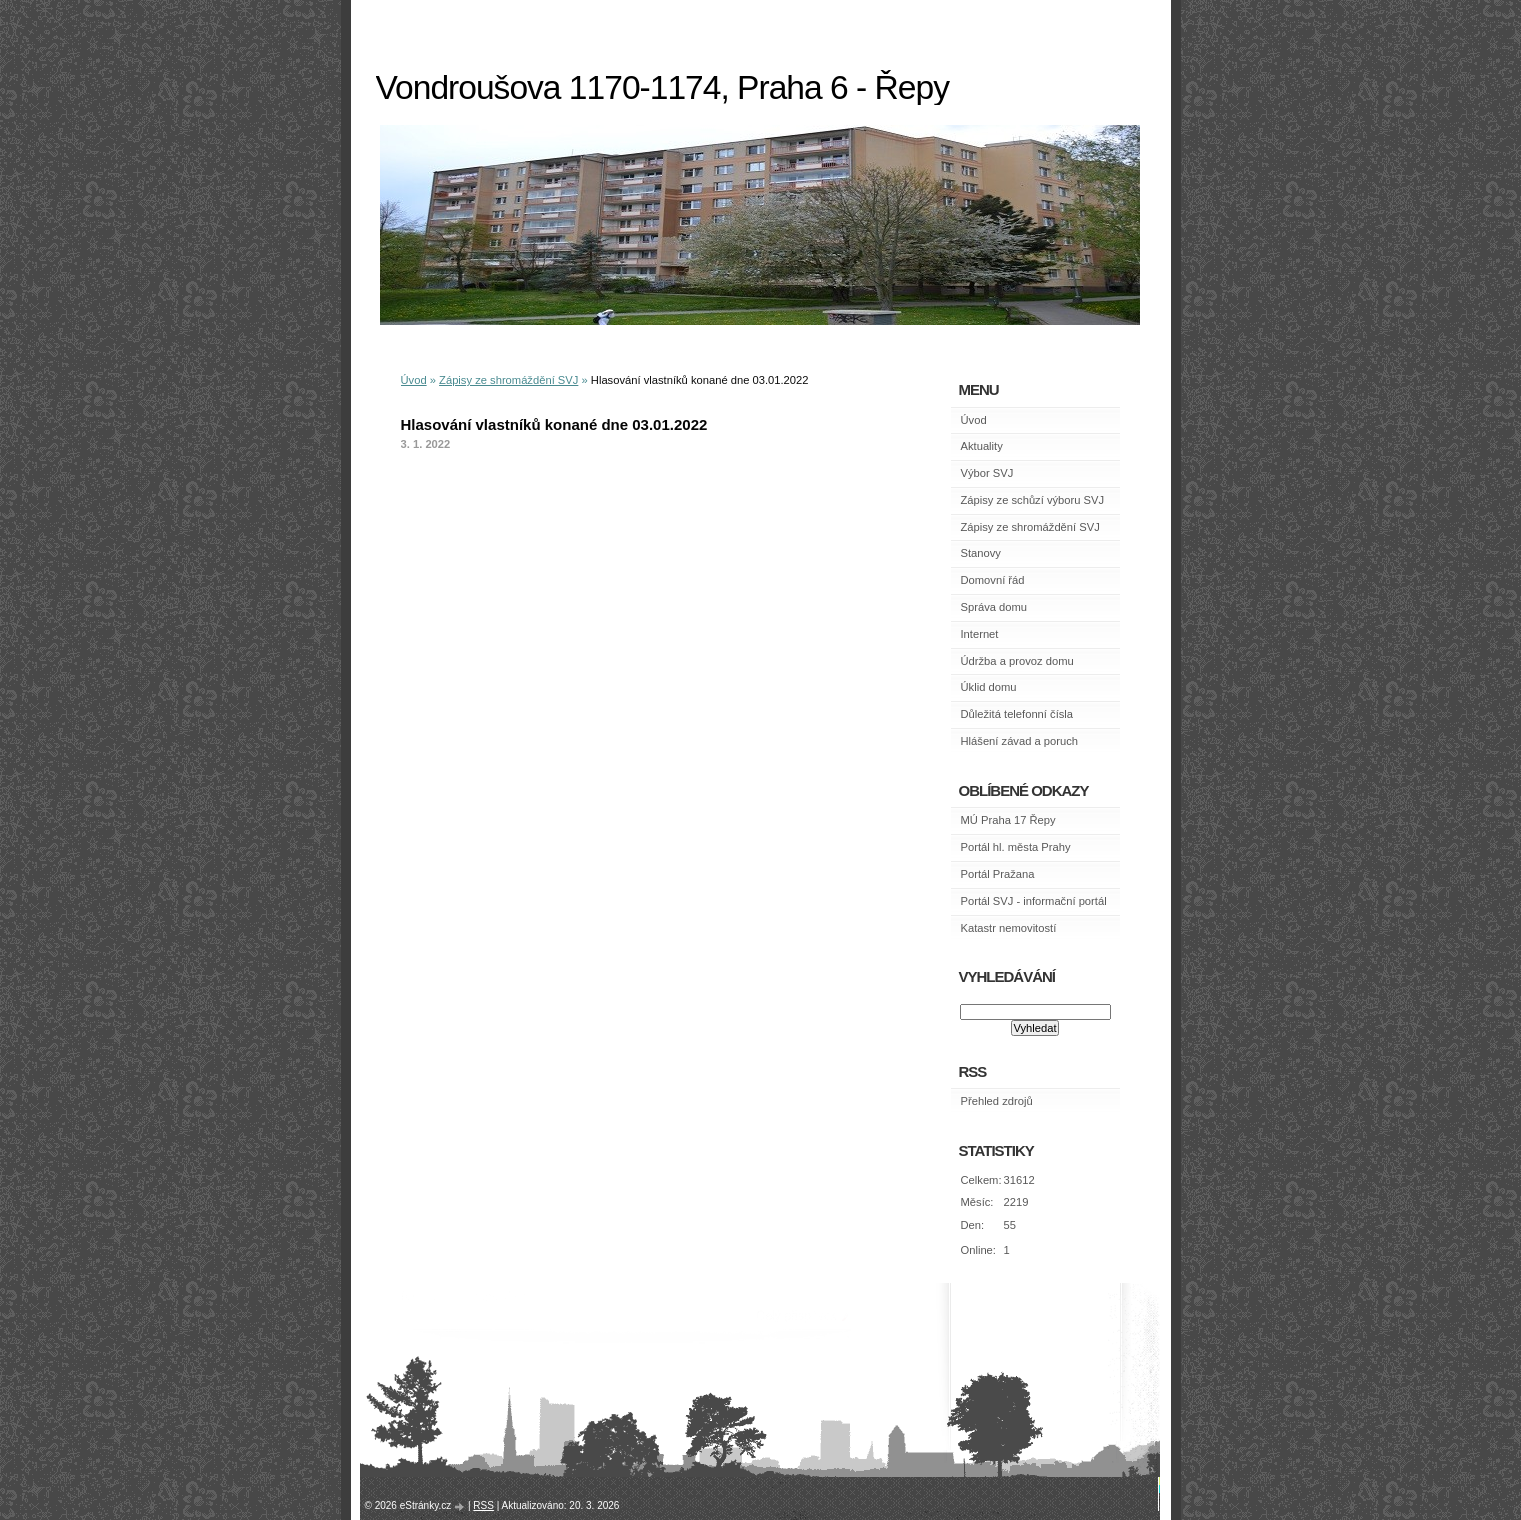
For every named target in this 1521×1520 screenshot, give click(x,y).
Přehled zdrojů (997, 1101)
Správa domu (994, 607)
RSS (483, 1505)
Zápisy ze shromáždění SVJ (508, 380)
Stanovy (981, 553)
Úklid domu (989, 687)
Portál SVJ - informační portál (1034, 901)
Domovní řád (993, 580)
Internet (980, 634)
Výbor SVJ (987, 473)
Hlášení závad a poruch (1020, 741)
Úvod (414, 380)
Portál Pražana (998, 874)
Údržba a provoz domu (1017, 661)
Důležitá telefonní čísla (1017, 714)
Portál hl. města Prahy (1016, 847)
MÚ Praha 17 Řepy (1008, 820)
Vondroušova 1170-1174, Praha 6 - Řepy (662, 87)
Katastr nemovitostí (1009, 928)
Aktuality (982, 446)
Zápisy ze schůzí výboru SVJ (1033, 500)
